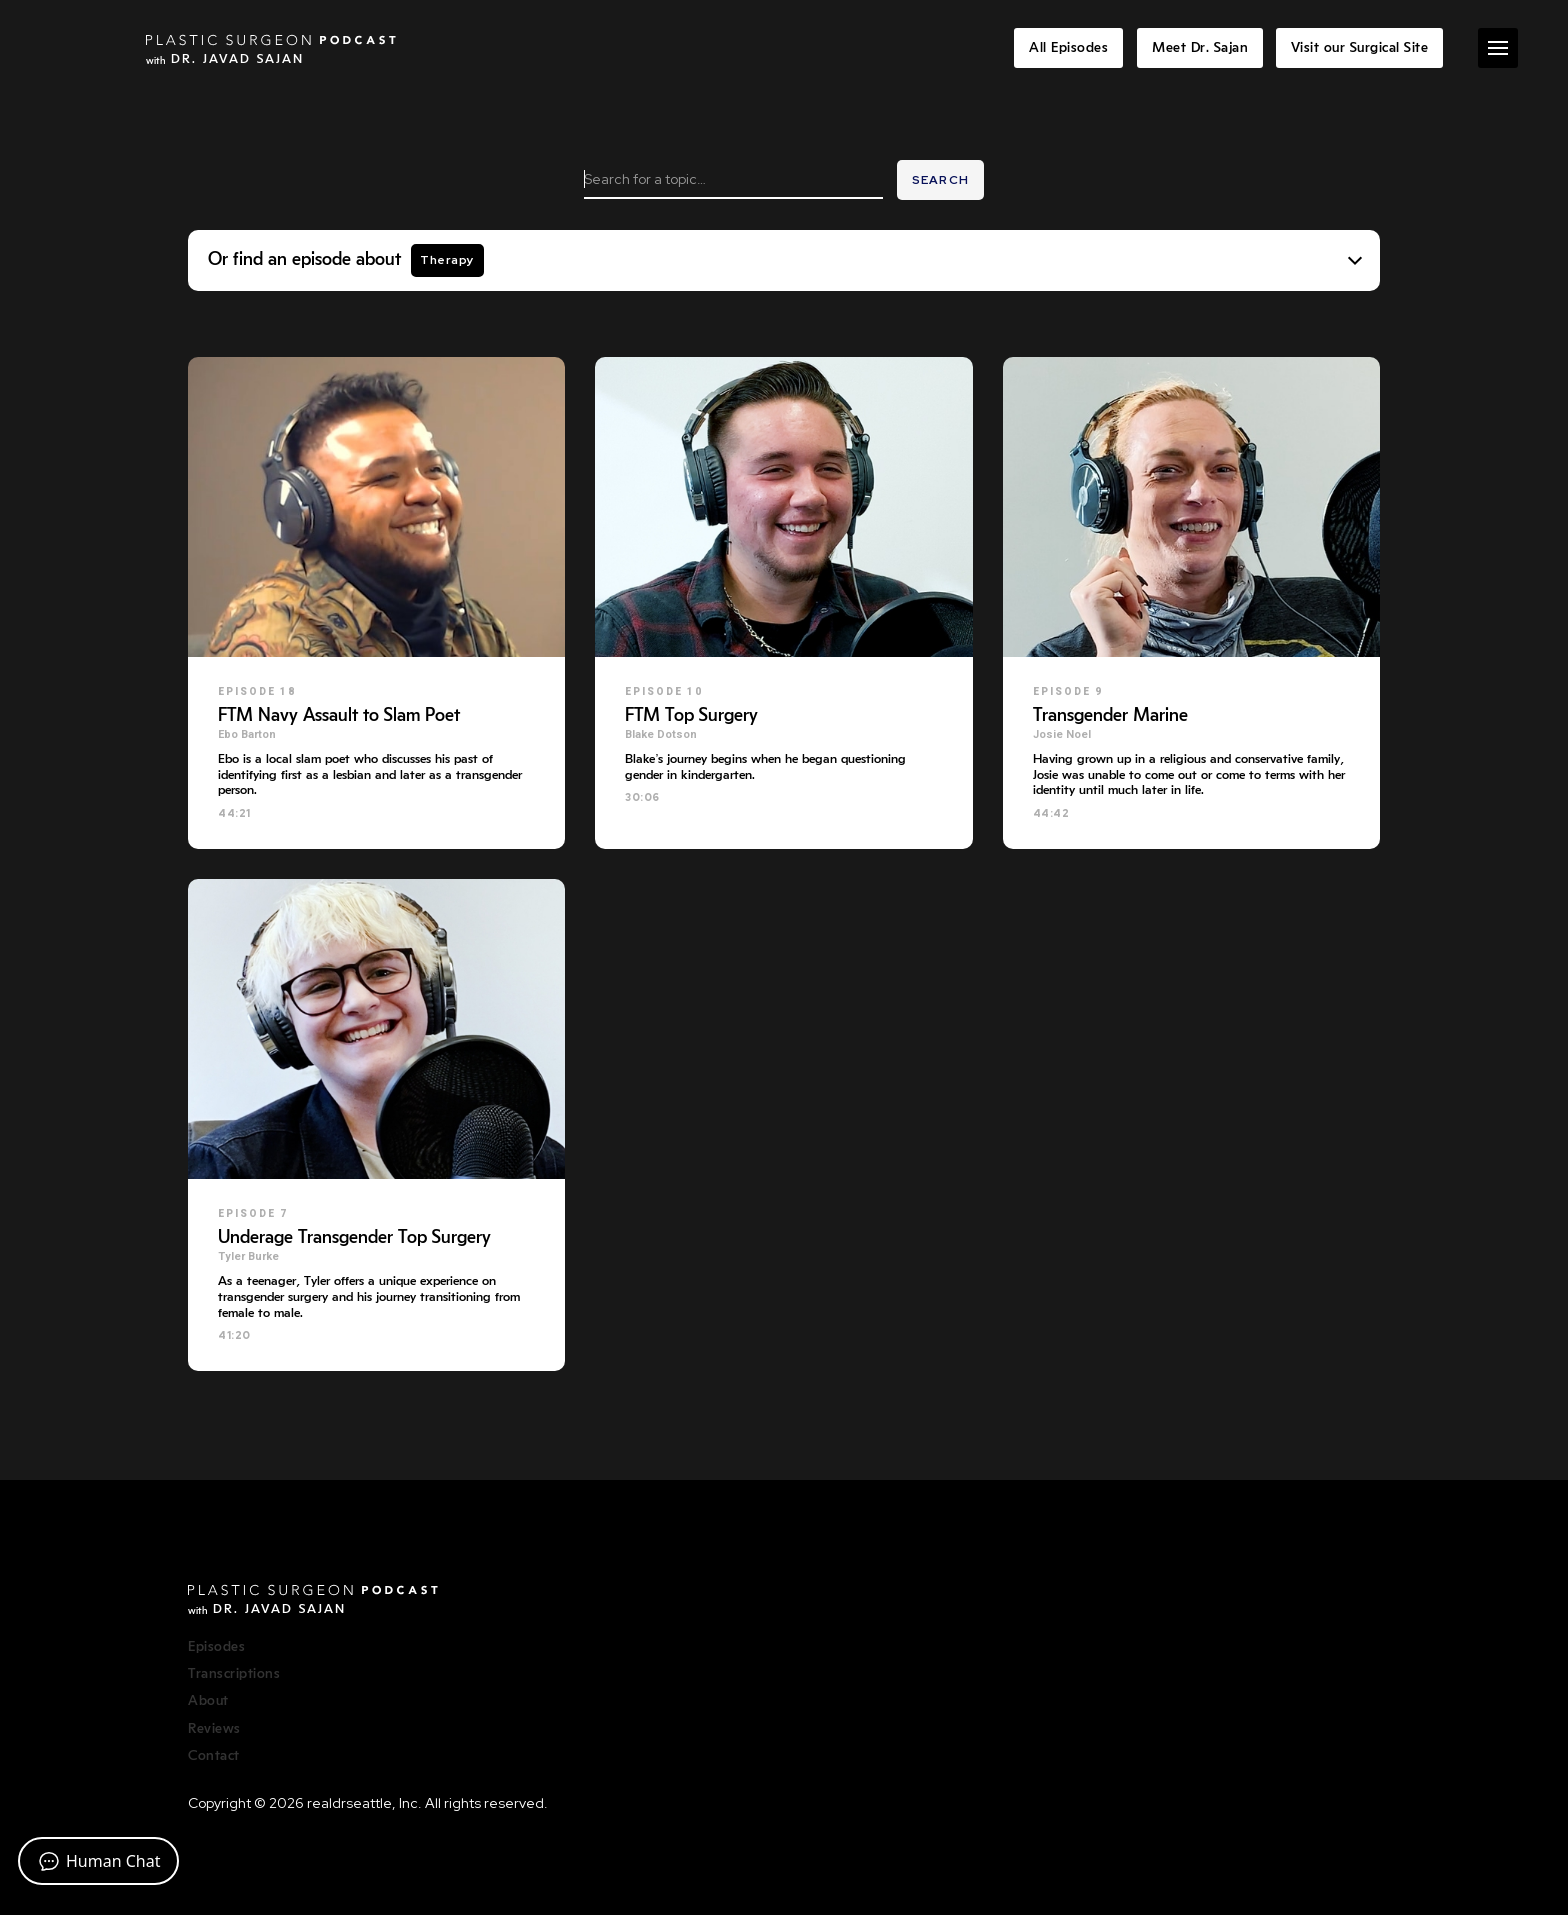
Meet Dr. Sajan (1200, 48)
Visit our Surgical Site (1360, 48)
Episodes (216, 1647)
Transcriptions (234, 1674)
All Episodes (1068, 48)
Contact (214, 1756)
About (208, 1701)
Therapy (447, 260)
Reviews (214, 1729)
